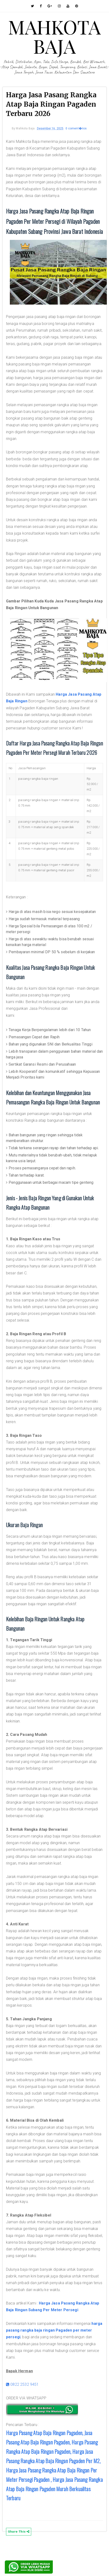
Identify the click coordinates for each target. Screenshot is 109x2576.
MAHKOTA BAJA (54, 36)
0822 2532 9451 (22, 2384)
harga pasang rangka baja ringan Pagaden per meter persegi (54, 2330)
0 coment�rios (76, 128)
